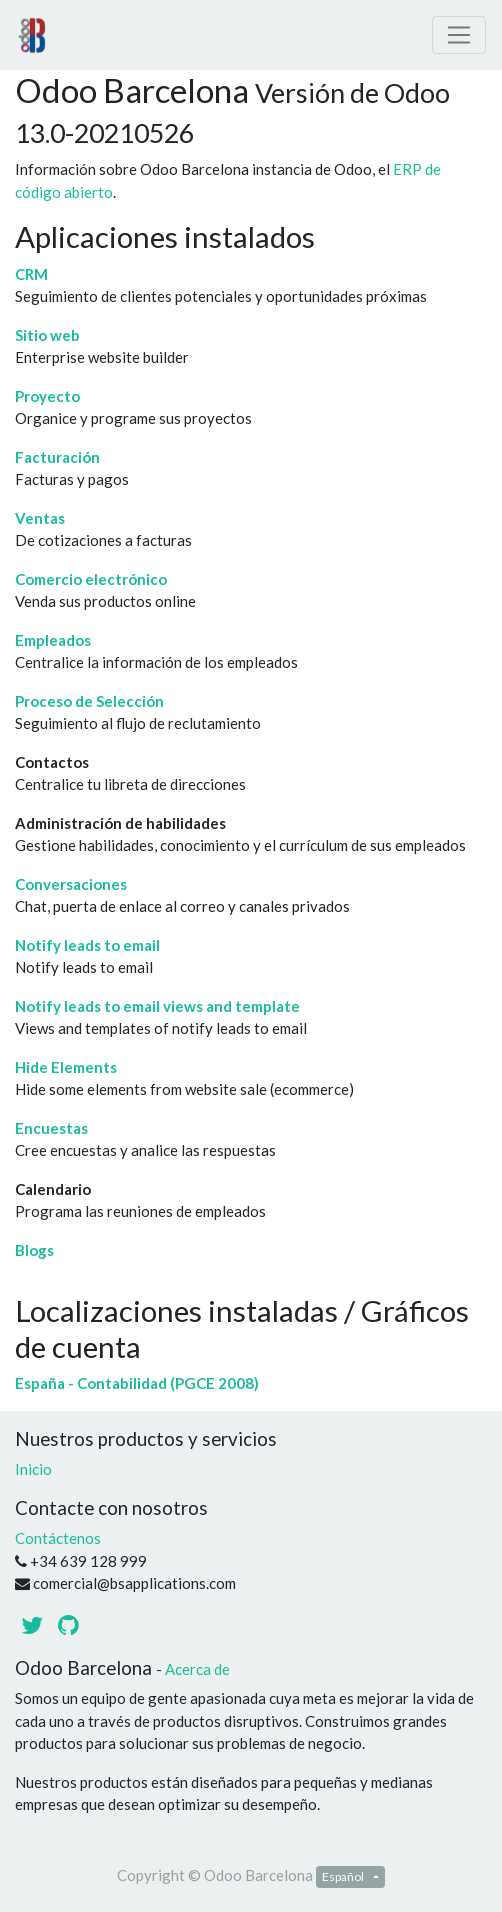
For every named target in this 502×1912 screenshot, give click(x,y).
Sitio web (47, 335)
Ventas (40, 518)
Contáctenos (58, 1538)
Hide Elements (66, 1067)
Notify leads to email (87, 945)
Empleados (53, 640)
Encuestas (51, 1128)
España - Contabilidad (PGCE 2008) (137, 1383)
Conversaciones (71, 884)
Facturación (57, 457)
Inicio (33, 1469)
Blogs (34, 1250)
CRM (31, 274)
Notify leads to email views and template (157, 1006)
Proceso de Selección (89, 701)
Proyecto (47, 396)
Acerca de (197, 1669)
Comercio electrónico (91, 579)
